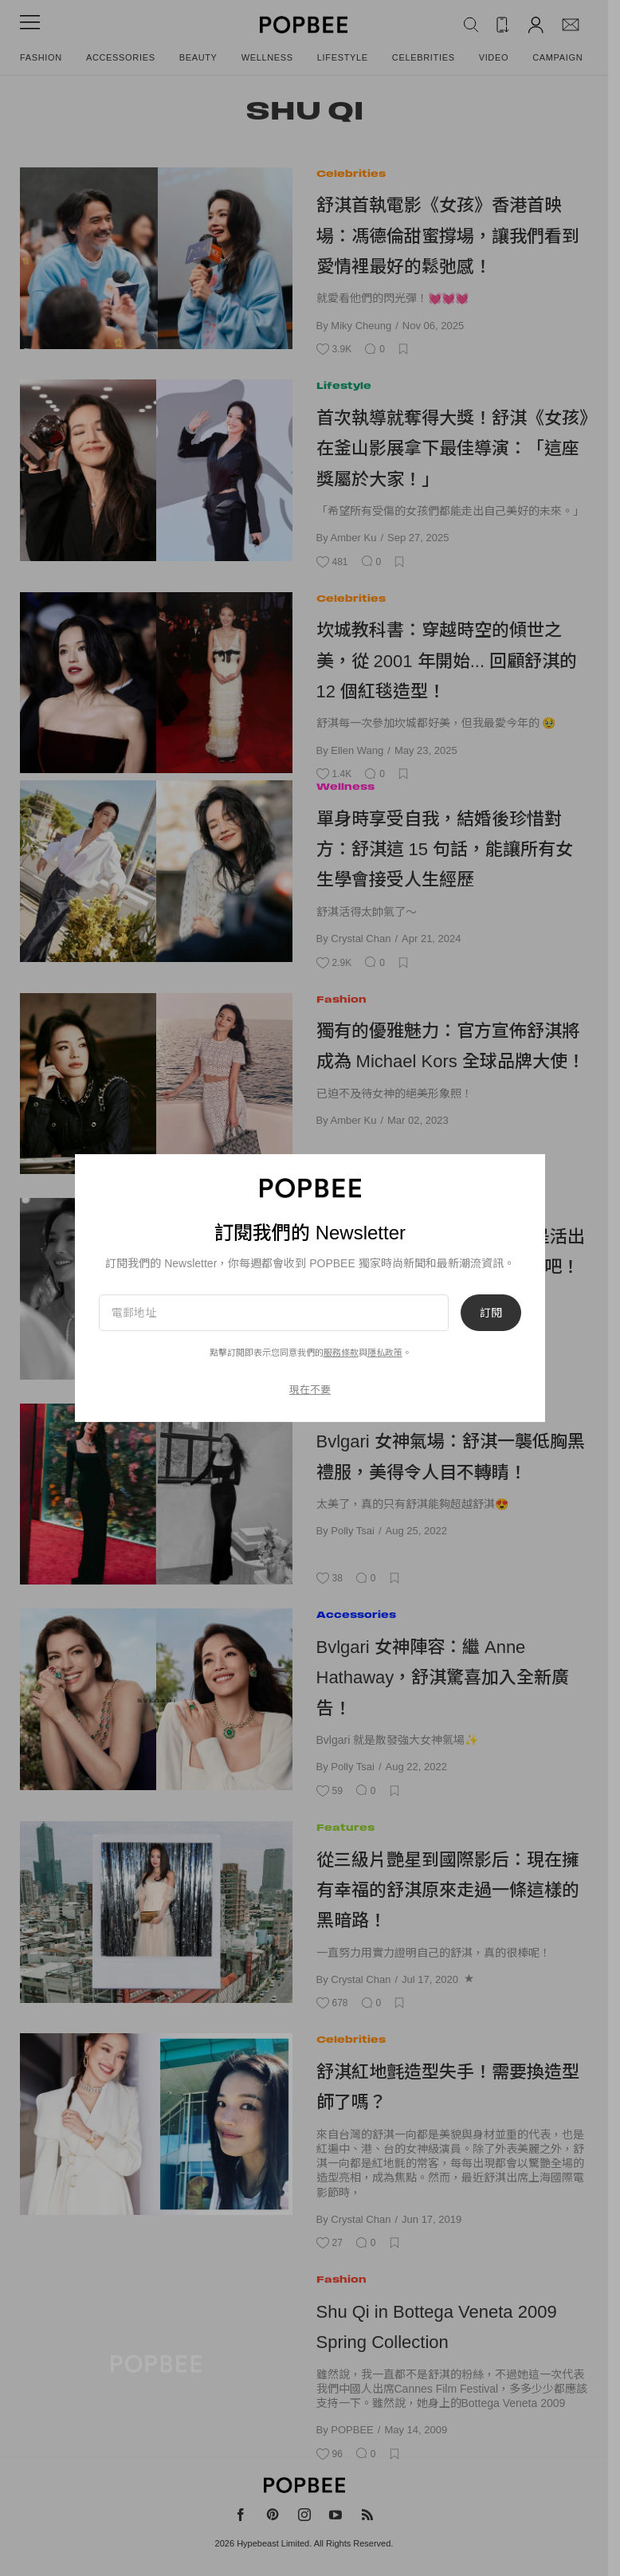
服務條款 (341, 1352)
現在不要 (310, 1390)
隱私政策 (384, 1352)
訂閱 (491, 1312)
